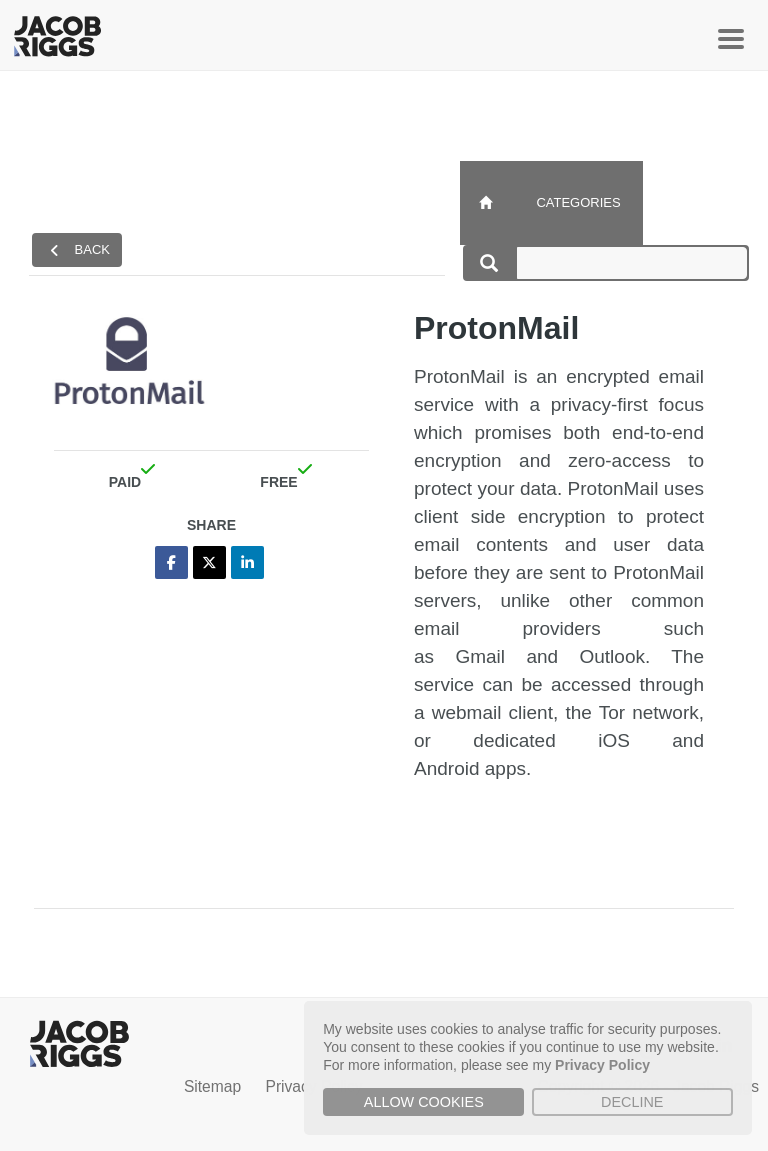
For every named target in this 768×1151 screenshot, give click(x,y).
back (80, 250)
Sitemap (212, 1086)
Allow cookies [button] (424, 1102)
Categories (578, 202)
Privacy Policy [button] (602, 1065)
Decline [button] (632, 1102)
